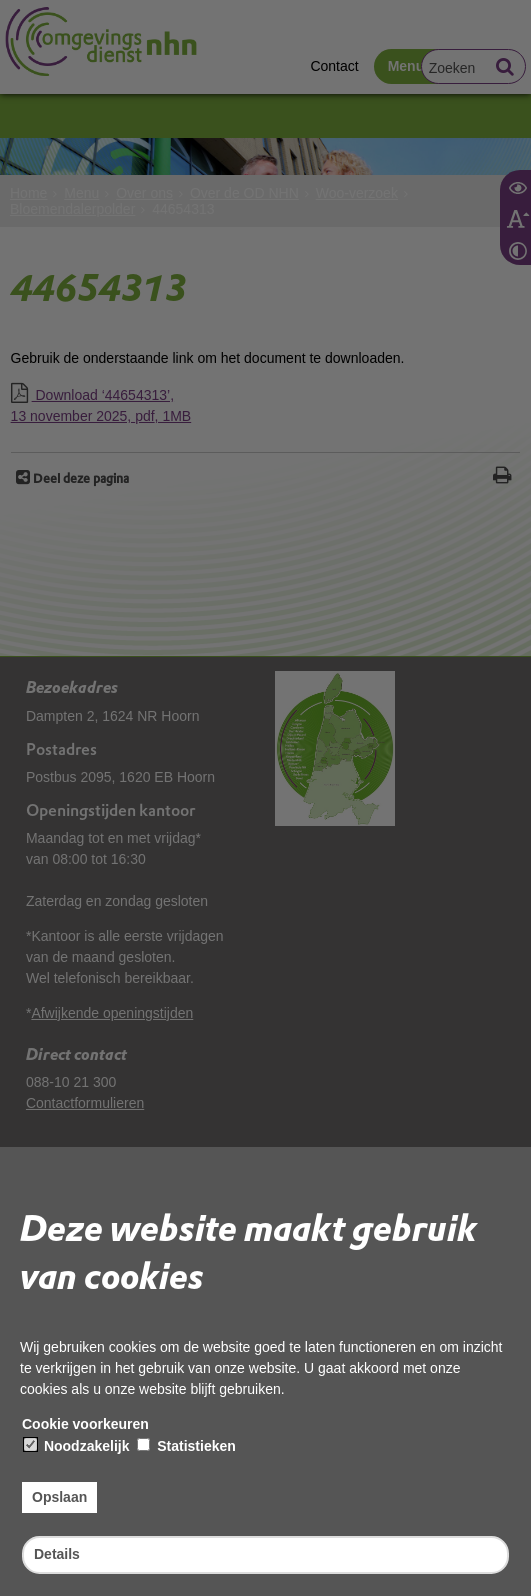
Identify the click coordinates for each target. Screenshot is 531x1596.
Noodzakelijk (76, 1446)
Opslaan (59, 1497)
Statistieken (186, 1446)
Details (57, 1554)
